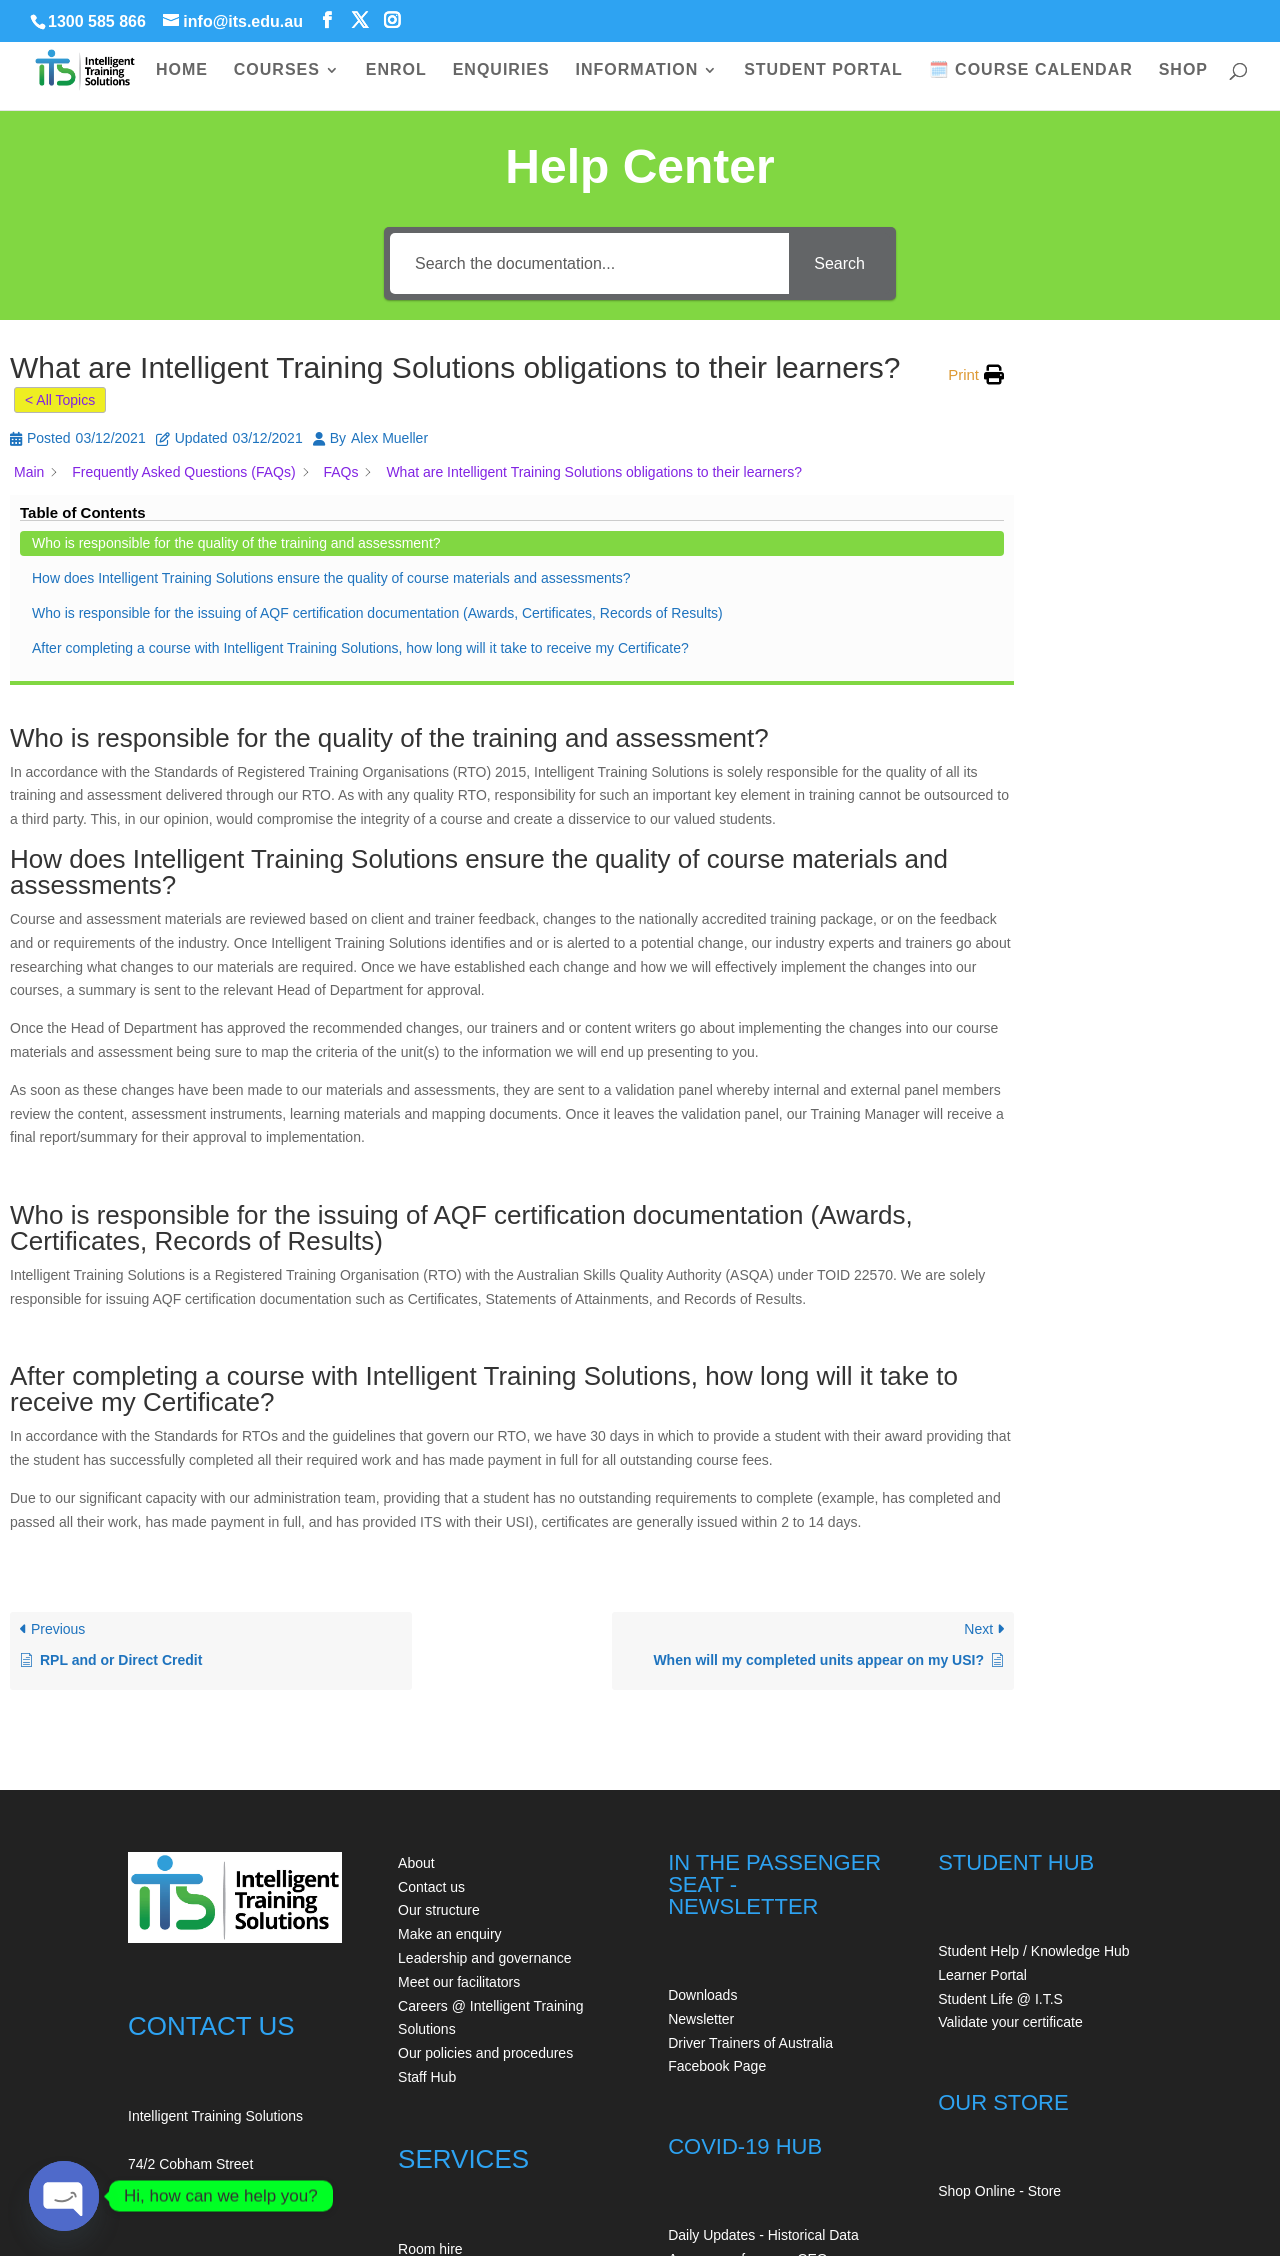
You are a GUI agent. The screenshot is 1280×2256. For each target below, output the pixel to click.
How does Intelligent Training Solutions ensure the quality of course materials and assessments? (1154, 509)
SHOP (1183, 70)
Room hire (430, 2019)
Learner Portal (982, 1745)
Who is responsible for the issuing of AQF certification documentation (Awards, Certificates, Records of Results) (1143, 618)
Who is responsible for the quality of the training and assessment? (1141, 422)
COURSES (277, 70)
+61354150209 (175, 2133)
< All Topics (60, 400)
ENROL (396, 70)
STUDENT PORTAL (823, 70)
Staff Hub (427, 1847)
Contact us (431, 1657)
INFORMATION (637, 70)
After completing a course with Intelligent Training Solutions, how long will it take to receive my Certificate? (1154, 726)
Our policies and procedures (485, 1823)
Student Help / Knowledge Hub (1033, 1721)
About (416, 1633)
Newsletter (701, 1789)
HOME (182, 70)
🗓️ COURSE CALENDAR (1031, 70)
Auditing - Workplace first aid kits (499, 2043)
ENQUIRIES (501, 70)
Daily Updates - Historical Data (763, 2005)
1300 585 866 (97, 21)
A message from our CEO (748, 2029)
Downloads (702, 1765)
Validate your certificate (1010, 1792)
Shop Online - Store (999, 1961)
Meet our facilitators (459, 1752)
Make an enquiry (450, 1704)
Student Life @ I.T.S (1000, 1769)
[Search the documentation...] (589, 263)
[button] (976, 375)
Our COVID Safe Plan (736, 2100)
